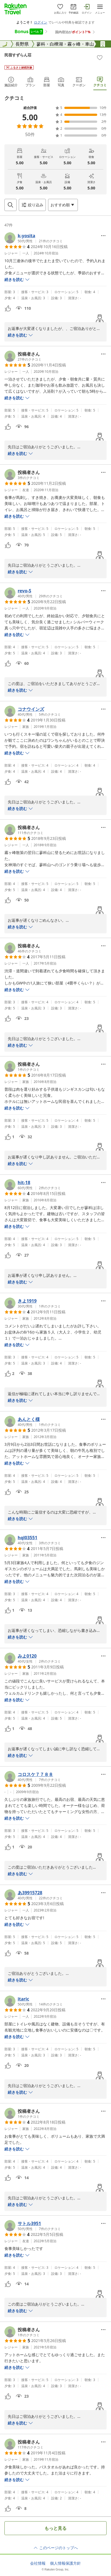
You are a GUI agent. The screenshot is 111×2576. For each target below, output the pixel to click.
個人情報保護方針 (65, 2563)
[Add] (100, 57)
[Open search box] (10, 205)
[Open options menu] (63, 205)
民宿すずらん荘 (17, 55)
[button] (33, 237)
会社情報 (38, 2563)
